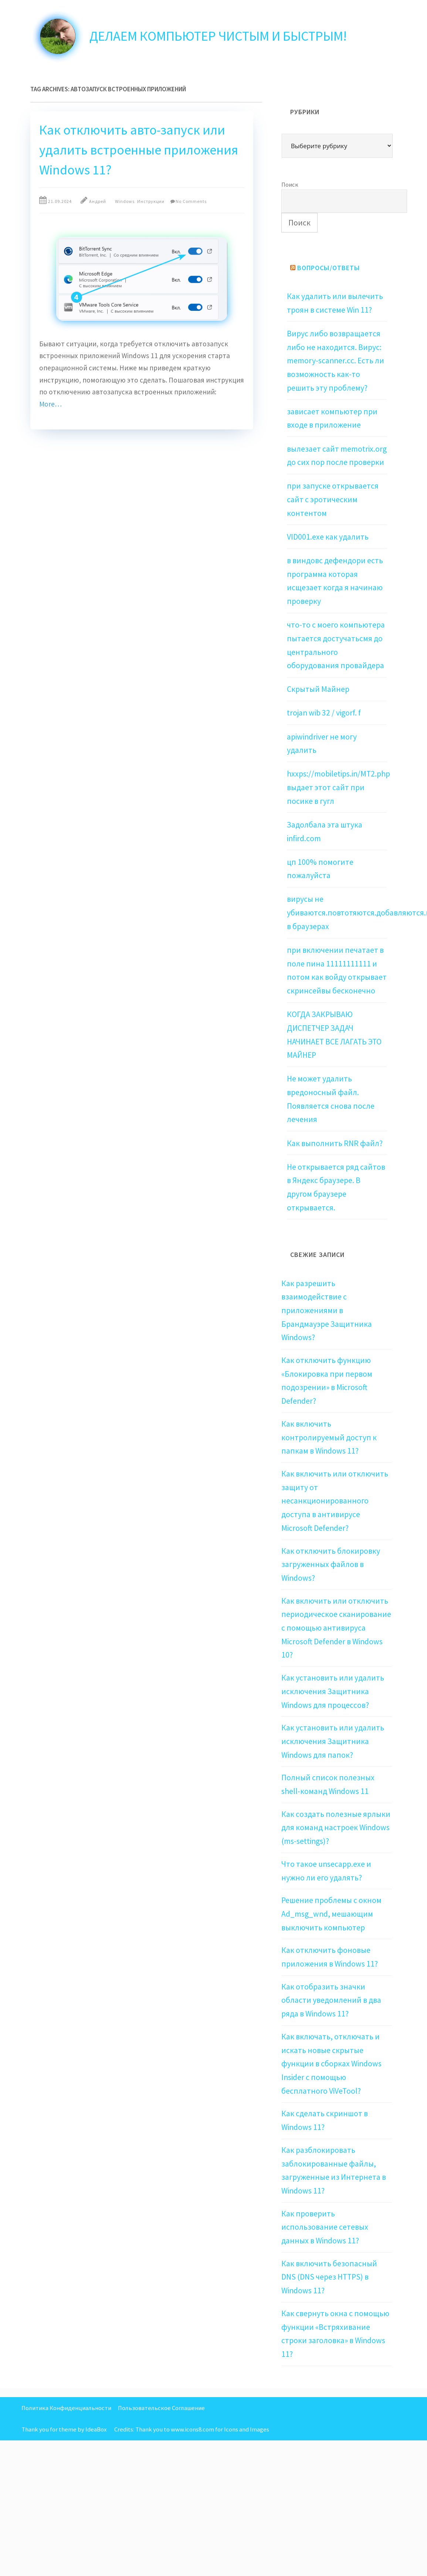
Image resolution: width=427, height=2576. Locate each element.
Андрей (97, 201)
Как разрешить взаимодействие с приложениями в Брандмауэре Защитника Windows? (326, 1310)
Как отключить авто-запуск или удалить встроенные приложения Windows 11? (138, 150)
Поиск (289, 184)
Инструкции (151, 201)
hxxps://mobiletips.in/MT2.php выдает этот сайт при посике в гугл (338, 787)
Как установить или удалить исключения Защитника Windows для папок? (332, 1741)
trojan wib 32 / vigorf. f (324, 713)
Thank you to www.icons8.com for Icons (186, 2429)
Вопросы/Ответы (328, 268)
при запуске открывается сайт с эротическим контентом (333, 499)
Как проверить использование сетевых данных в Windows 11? (324, 2227)
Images (259, 2429)
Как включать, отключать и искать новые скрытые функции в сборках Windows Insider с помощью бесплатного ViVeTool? (331, 2064)
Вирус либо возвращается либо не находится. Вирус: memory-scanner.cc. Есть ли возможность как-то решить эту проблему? (335, 361)
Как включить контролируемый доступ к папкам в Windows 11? (329, 1437)
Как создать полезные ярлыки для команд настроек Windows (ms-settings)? (335, 1827)
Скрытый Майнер (318, 689)
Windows (125, 201)
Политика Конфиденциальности (66, 2408)
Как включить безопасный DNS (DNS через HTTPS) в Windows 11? (329, 2277)
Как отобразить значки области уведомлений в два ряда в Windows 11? (331, 2000)
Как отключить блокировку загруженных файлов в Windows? (330, 1564)
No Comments (191, 201)
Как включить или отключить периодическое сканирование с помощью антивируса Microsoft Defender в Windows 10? (336, 1628)
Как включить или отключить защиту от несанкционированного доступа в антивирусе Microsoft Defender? (334, 1501)
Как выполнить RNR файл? (335, 1143)
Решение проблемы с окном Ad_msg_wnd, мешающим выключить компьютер (331, 1913)
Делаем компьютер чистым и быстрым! (218, 36)
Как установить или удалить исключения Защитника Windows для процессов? (332, 1691)
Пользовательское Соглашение (161, 2408)
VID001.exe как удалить (328, 537)
